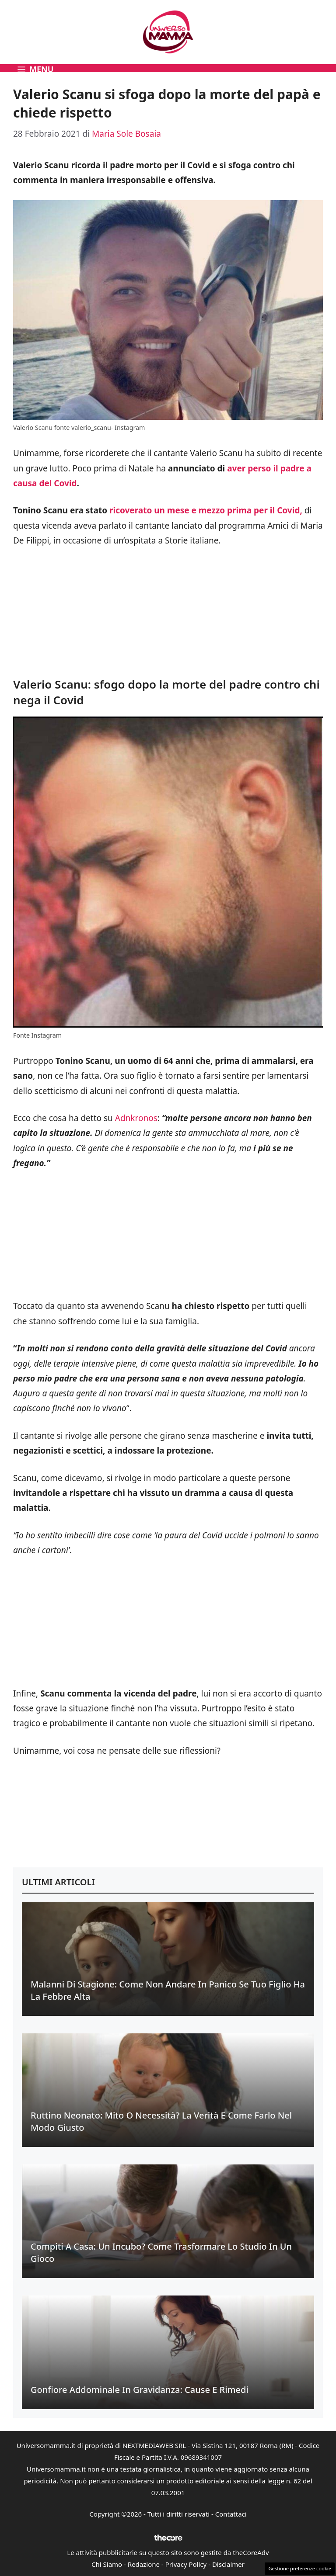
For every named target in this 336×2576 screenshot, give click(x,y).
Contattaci (231, 2514)
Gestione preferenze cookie (299, 2568)
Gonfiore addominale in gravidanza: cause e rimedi (139, 2390)
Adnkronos (136, 1118)
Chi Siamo (106, 2564)
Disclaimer (228, 2564)
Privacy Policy (186, 2564)
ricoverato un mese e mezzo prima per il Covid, (204, 510)
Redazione (144, 2564)
